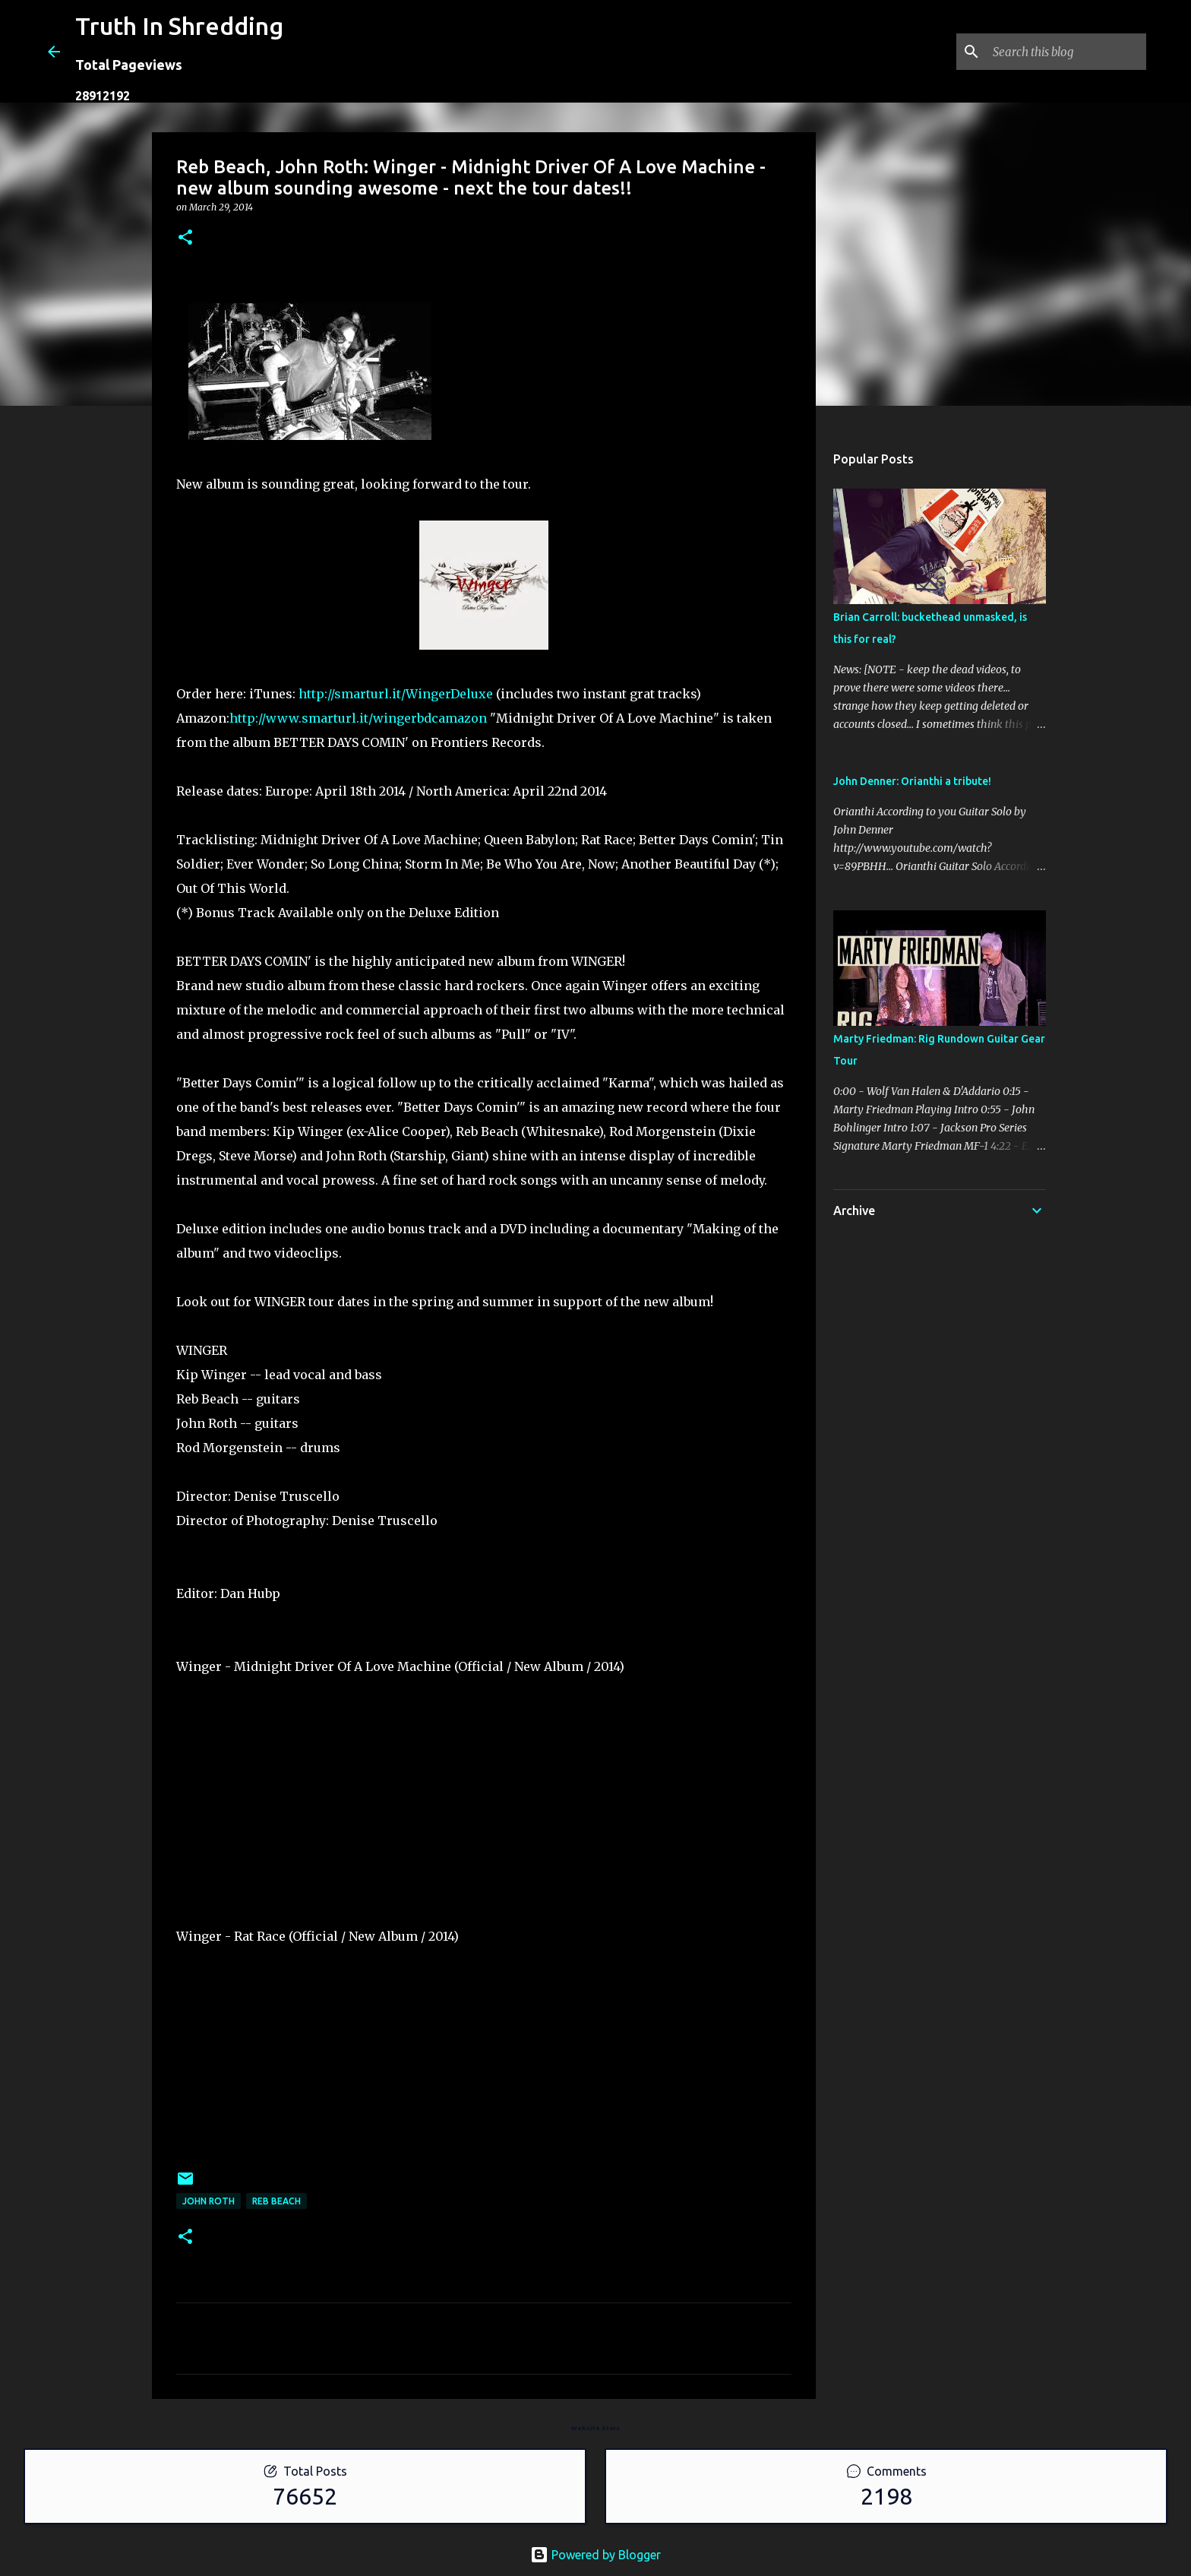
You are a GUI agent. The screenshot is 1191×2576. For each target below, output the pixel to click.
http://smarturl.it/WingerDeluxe (396, 693)
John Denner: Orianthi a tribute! (912, 781)
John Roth (208, 2201)
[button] (185, 238)
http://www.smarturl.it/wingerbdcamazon (358, 718)
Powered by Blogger (595, 2555)
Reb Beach (276, 2201)
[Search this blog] (1066, 51)
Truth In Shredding (179, 26)
